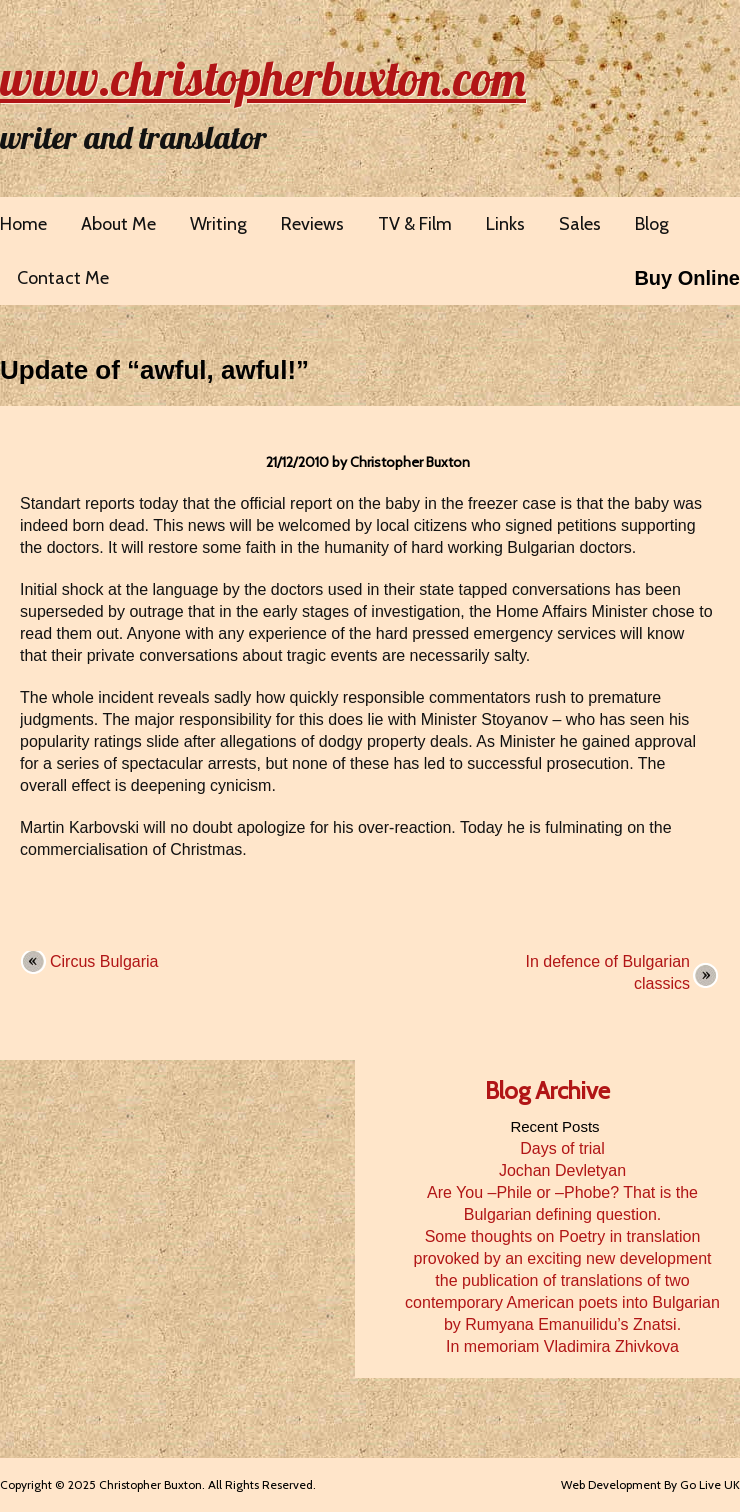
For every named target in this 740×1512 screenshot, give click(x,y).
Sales (580, 224)
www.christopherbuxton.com (263, 78)
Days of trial (562, 1148)
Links (505, 224)
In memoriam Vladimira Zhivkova (562, 1346)
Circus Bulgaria (104, 961)
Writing (218, 224)
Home (23, 224)
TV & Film (415, 224)
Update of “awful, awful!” (154, 370)
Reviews (312, 224)
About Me (118, 224)
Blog (652, 224)
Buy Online (687, 278)
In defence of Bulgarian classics (607, 972)
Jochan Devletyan (562, 1170)
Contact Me (63, 278)
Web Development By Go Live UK (650, 1484)
